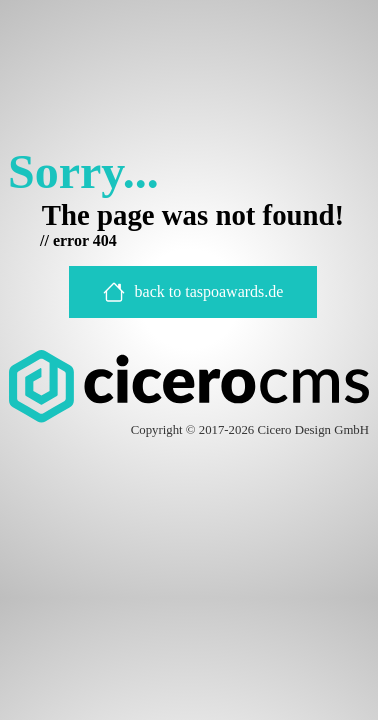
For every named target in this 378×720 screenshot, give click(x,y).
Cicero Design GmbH (313, 430)
